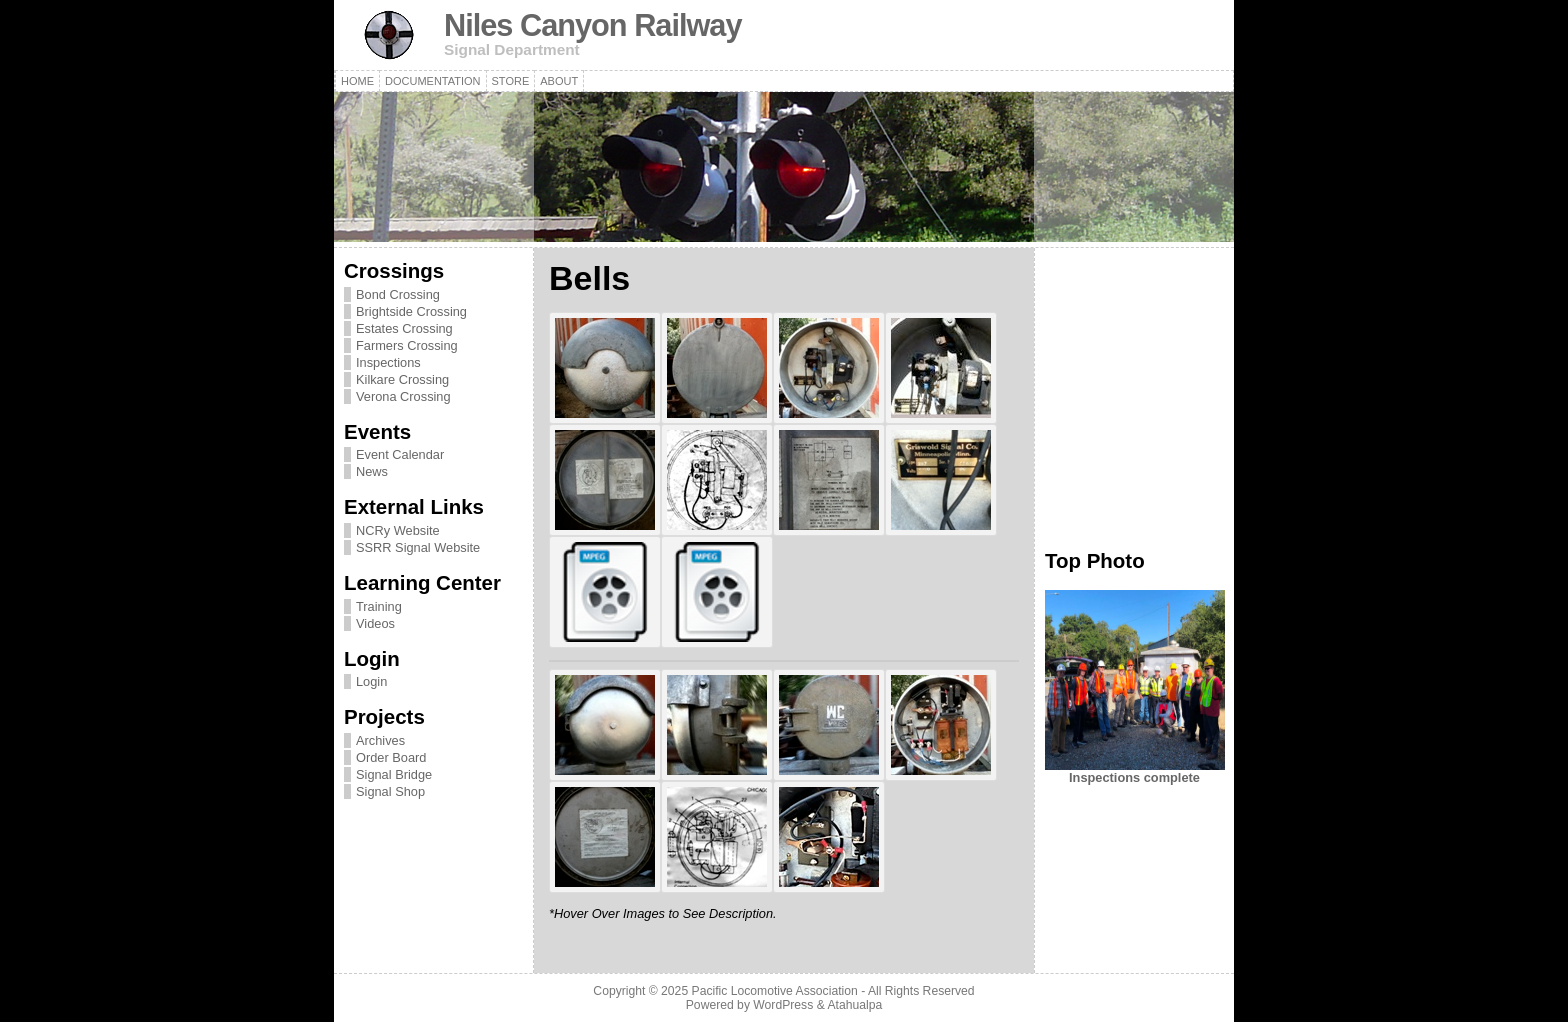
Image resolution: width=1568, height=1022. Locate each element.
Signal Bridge (394, 774)
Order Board (391, 757)
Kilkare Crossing (402, 379)
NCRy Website (398, 530)
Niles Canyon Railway (593, 25)
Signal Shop (390, 791)
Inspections (388, 362)
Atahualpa (854, 1005)
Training (379, 606)
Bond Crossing (398, 294)
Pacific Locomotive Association (775, 991)
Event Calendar (400, 454)
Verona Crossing (403, 396)
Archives (380, 740)
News (372, 471)
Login (371, 681)
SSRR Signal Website (418, 547)
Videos (375, 623)
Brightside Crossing (411, 311)
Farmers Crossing (407, 345)
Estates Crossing (404, 328)
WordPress (783, 1005)
